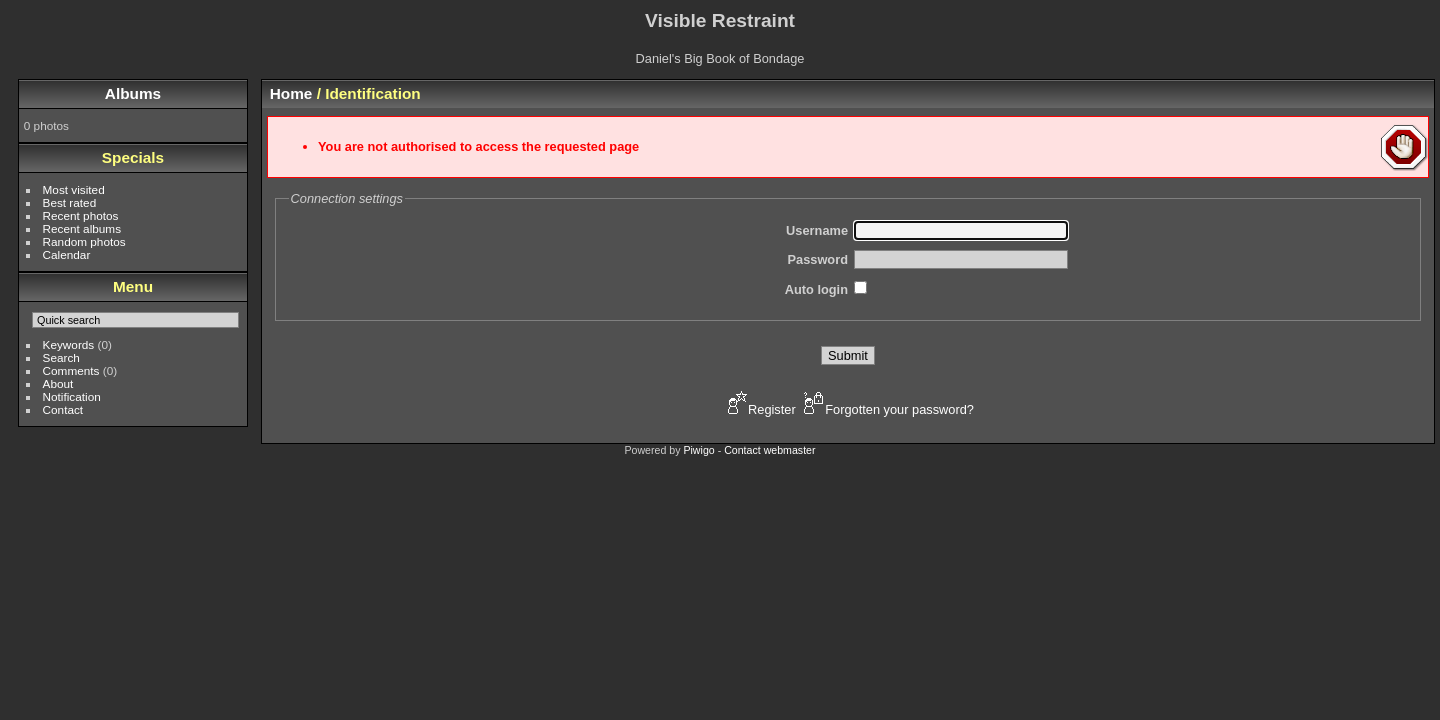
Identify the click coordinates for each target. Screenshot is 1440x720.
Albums (133, 93)
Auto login (816, 289)
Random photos (84, 241)
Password (818, 259)
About (58, 383)
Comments (71, 370)
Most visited (74, 189)
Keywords (69, 344)
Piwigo (698, 450)
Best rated (70, 202)
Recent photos (81, 215)
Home (291, 93)
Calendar (67, 254)
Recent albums (82, 228)
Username (817, 230)
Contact (63, 409)
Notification (72, 396)
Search (61, 357)
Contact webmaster (769, 450)
